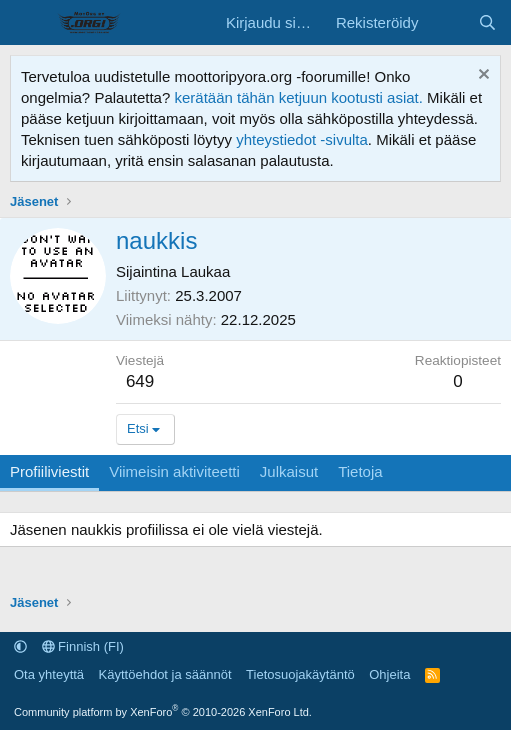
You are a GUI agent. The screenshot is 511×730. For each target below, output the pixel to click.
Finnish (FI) (83, 646)
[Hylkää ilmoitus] (481, 76)
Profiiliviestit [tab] (49, 471)
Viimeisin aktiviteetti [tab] (174, 471)
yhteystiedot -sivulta (302, 139)
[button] (20, 646)
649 (140, 381)
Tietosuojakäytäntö (300, 674)
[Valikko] (27, 23)
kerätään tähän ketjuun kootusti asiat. (298, 97)
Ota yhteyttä (49, 674)
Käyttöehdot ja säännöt (165, 674)
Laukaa (205, 271)
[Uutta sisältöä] (447, 22)
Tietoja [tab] (360, 471)
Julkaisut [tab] (289, 471)
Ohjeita (389, 674)
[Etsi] (487, 22)
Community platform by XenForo (163, 712)
